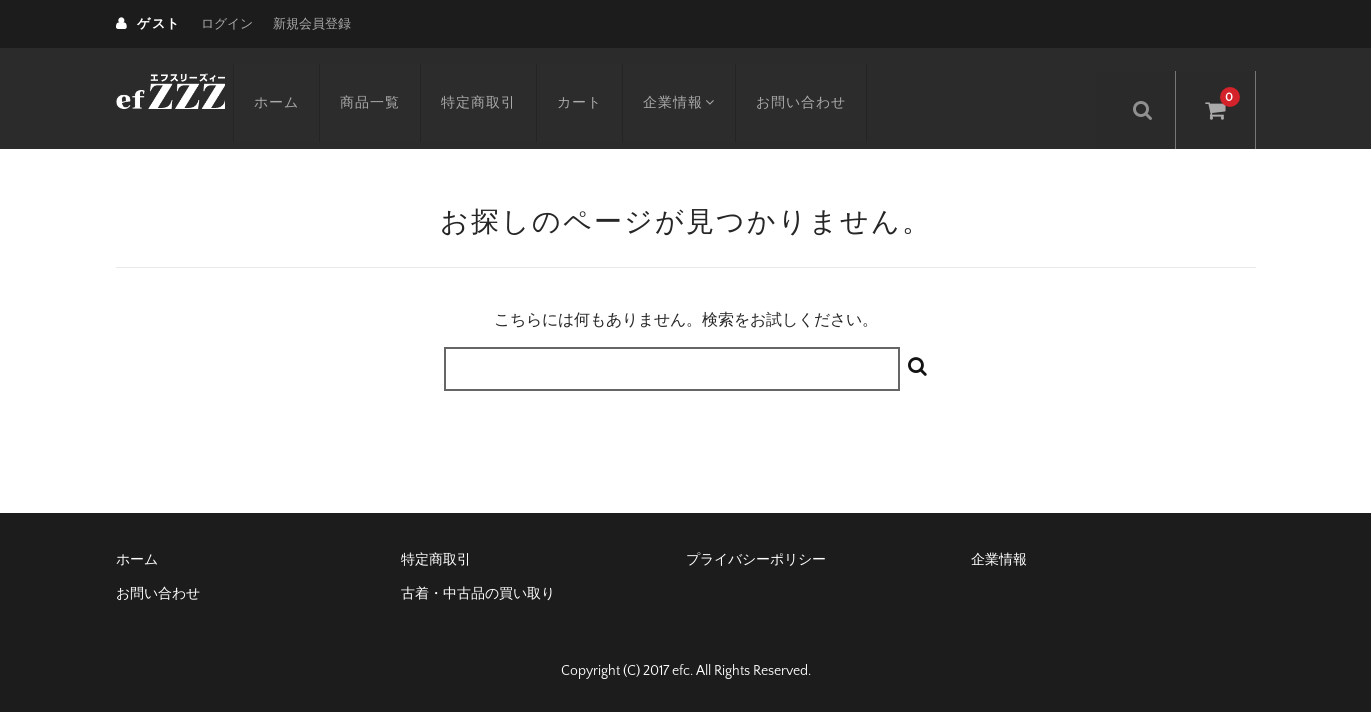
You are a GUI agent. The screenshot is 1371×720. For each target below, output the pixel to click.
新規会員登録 (312, 24)
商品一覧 (362, 87)
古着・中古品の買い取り (478, 573)
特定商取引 (470, 87)
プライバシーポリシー (756, 539)
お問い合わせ (798, 87)
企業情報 (673, 87)
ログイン (227, 24)
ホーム (268, 87)
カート (571, 87)
